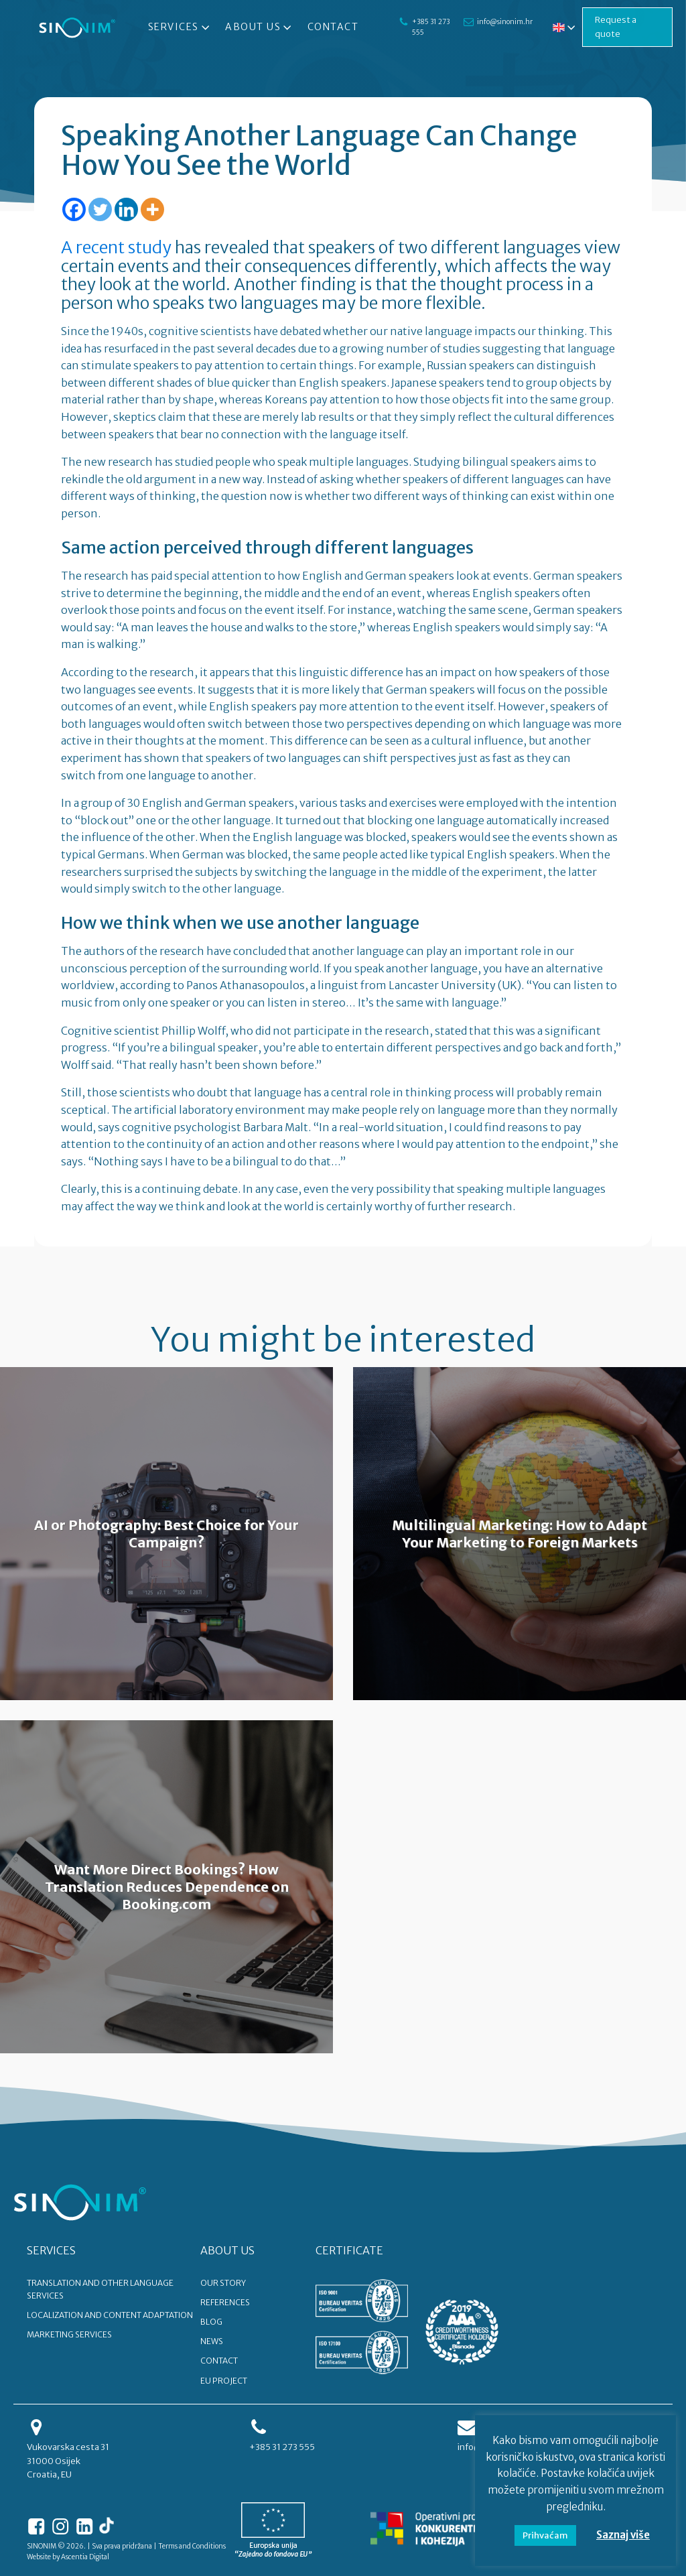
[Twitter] (100, 209)
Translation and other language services (100, 2289)
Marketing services (69, 2334)
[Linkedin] (126, 209)
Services (180, 27)
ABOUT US (227, 2250)
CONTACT (219, 2361)
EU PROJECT (223, 2381)
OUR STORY (223, 2283)
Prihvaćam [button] (545, 2535)
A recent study (116, 247)
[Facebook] (74, 209)
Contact (333, 27)
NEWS (211, 2341)
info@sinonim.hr (505, 21)
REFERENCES (225, 2302)
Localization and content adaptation (110, 2315)
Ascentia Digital (85, 2557)
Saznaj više (623, 2534)
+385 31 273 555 (431, 27)
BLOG (211, 2322)
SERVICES (51, 2250)
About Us (259, 27)
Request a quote (615, 27)
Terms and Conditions (192, 2546)
